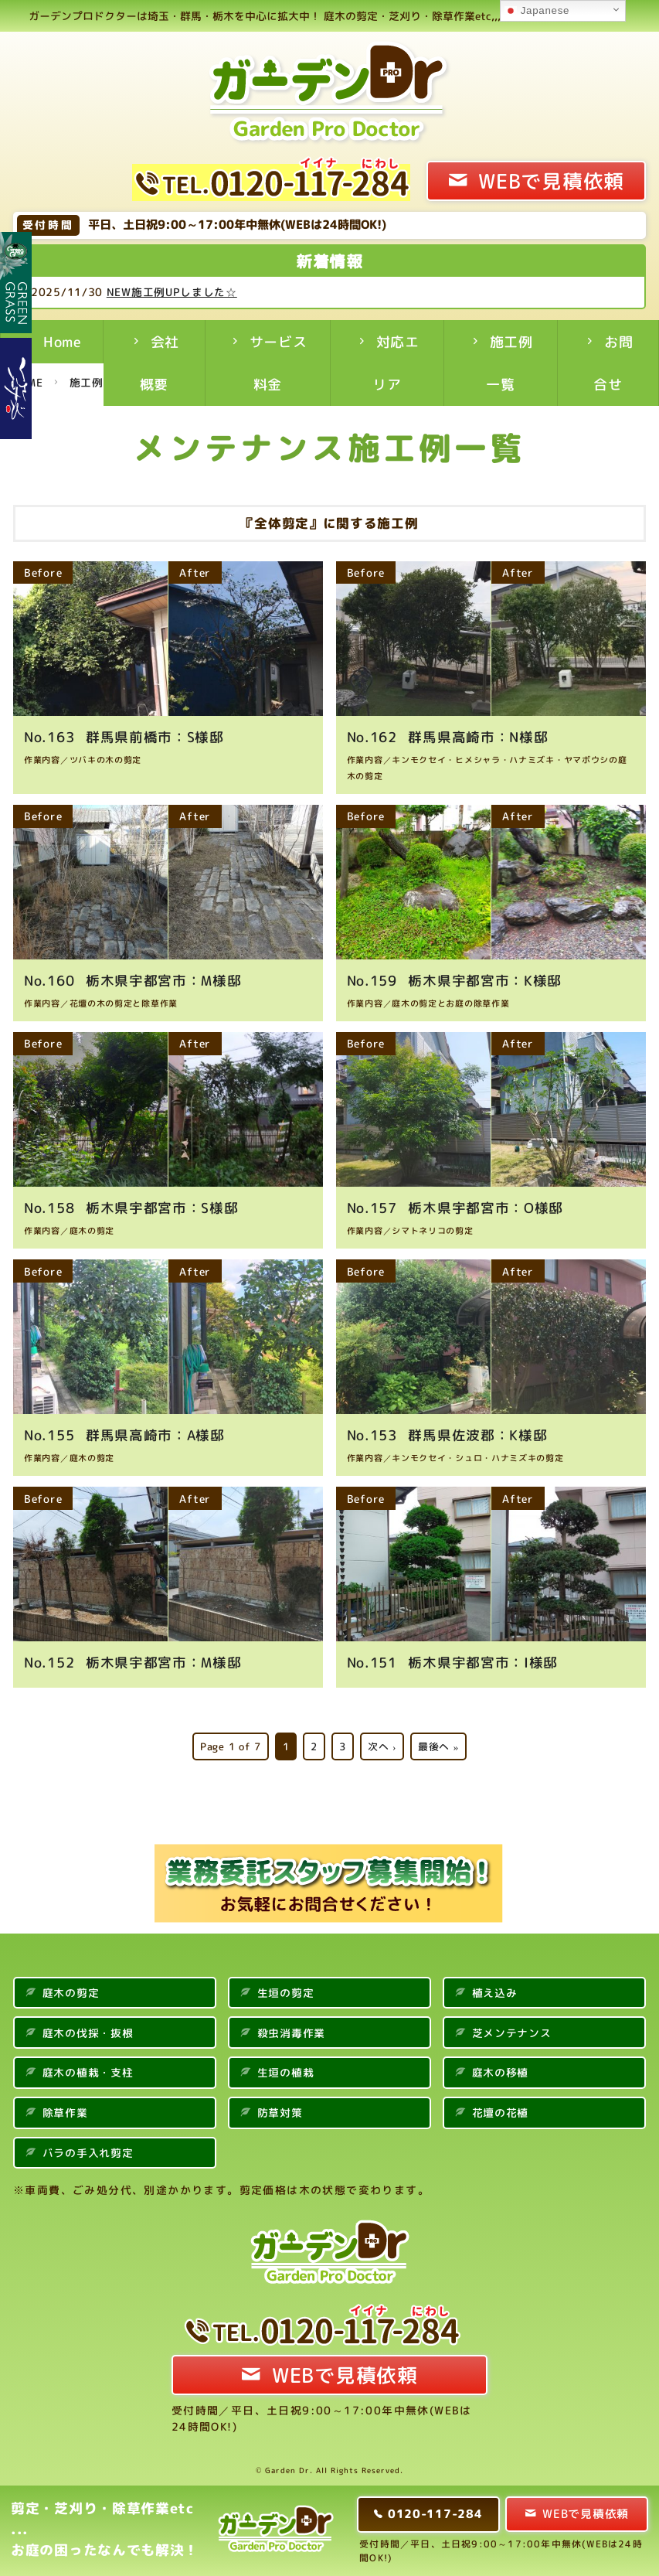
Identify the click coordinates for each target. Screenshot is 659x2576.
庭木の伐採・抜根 (88, 2030)
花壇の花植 (500, 2111)
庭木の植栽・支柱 (88, 2070)
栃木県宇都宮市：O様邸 (456, 1207)
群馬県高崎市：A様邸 (125, 1433)
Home (62, 342)
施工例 (87, 382)
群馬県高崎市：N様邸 (448, 736)
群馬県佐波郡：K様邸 (448, 1433)
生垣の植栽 (285, 2070)
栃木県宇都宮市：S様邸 (131, 1207)
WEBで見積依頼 (551, 181)
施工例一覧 (509, 363)
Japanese (536, 11)
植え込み (495, 1990)
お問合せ (613, 363)
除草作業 (65, 2111)
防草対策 (280, 2111)
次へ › (382, 1744)
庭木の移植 (500, 2070)
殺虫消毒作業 (291, 2030)
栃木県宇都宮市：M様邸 (133, 979)
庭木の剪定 (71, 1990)
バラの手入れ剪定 (88, 2150)
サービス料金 (278, 363)
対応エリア (396, 363)
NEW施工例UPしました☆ (184, 292)
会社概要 (159, 363)
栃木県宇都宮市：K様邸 (455, 979)
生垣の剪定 (285, 1990)
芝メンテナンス (512, 2030)
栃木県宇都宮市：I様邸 (453, 1661)
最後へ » (438, 1744)
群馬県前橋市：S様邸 (124, 736)
